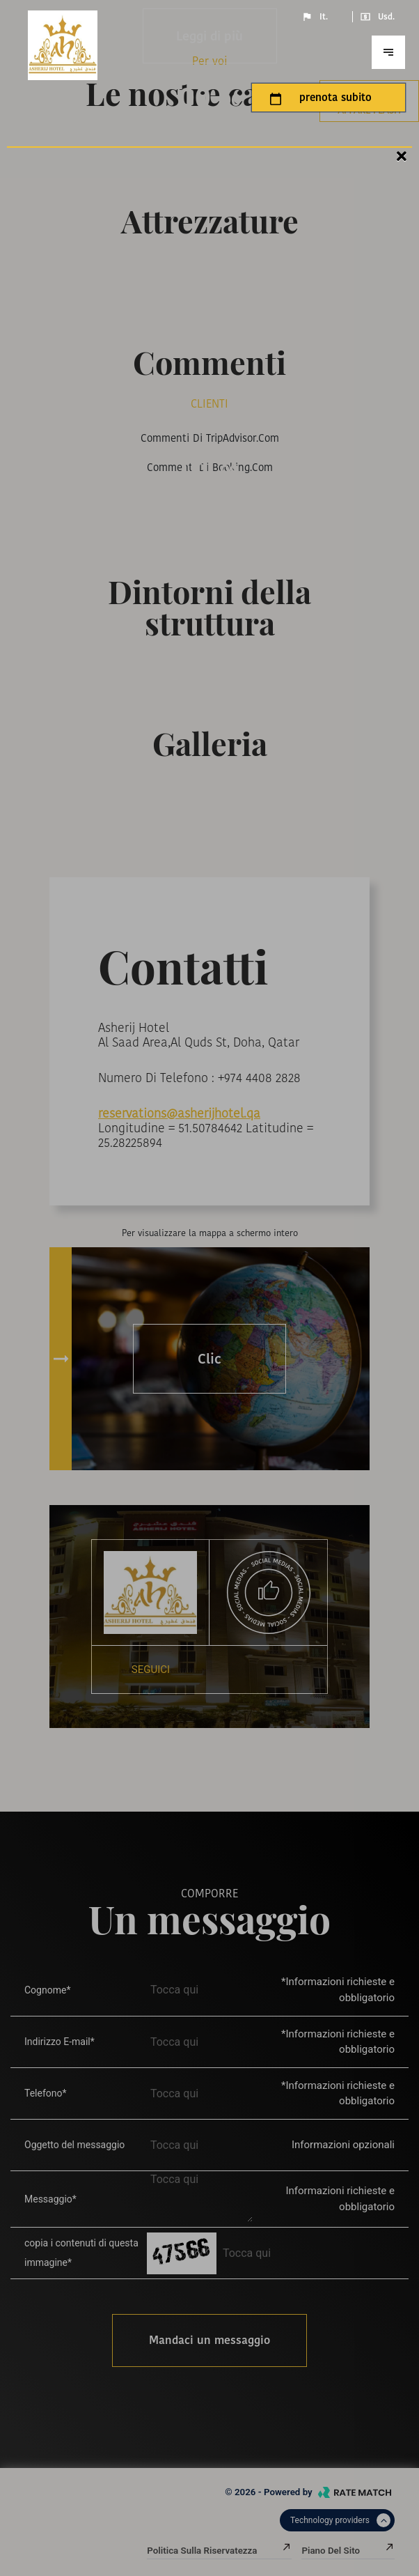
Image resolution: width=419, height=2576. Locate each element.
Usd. (377, 16)
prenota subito (320, 97)
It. (314, 16)
